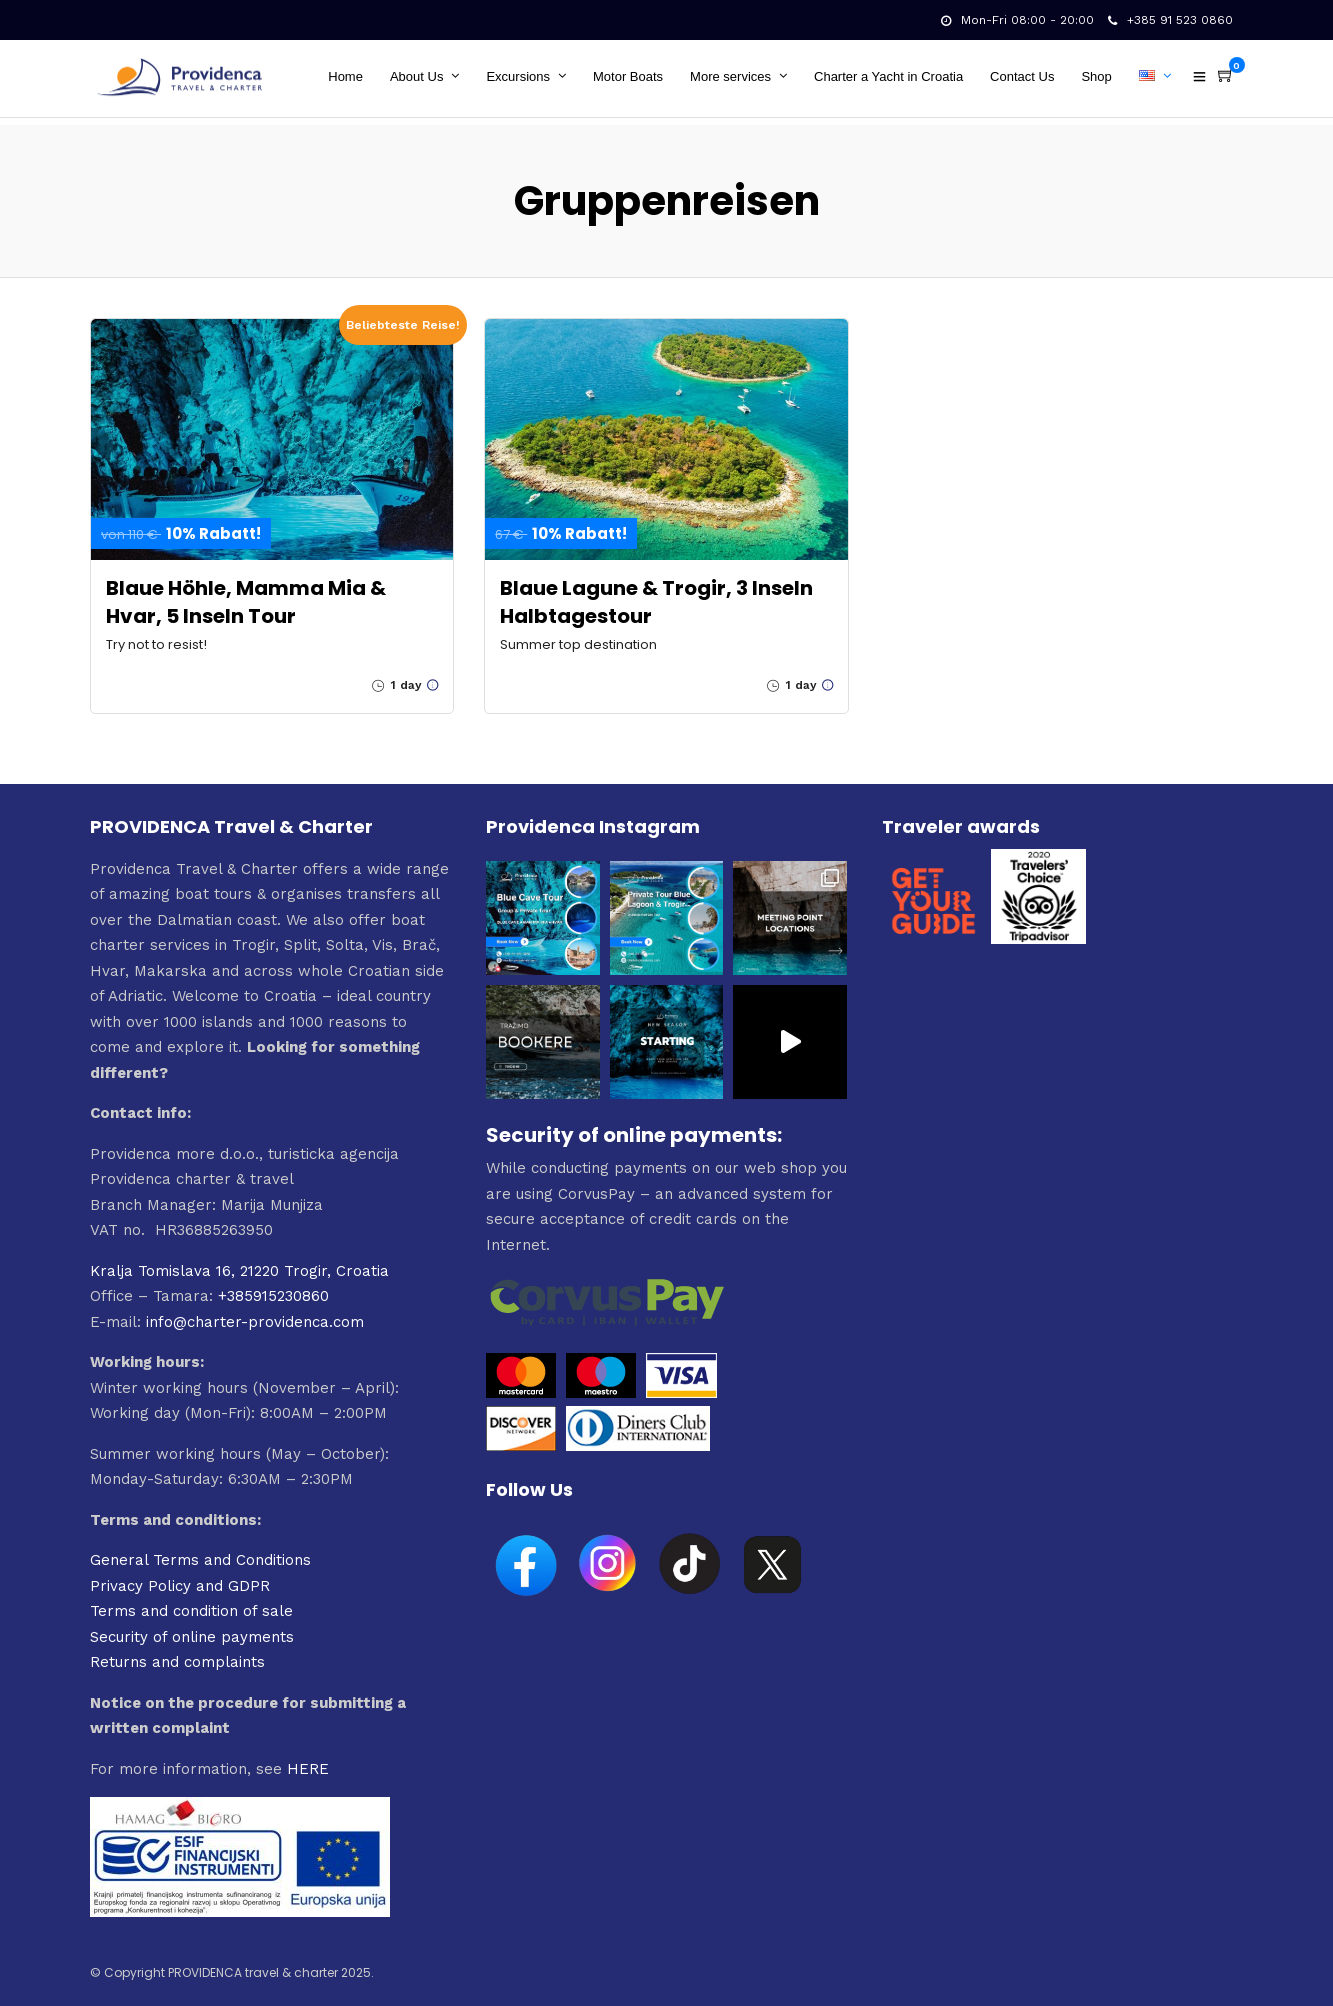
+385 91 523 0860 (1170, 20)
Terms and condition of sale (191, 1601)
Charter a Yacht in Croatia (890, 76)
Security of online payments (192, 1627)
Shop (1099, 76)
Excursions (521, 76)
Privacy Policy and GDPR (180, 1576)
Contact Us (1024, 76)
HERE (308, 1759)
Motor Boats (630, 76)
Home (347, 76)
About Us (418, 76)
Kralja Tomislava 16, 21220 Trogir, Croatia (239, 1261)
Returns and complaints (177, 1652)
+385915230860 (273, 1286)
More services (732, 76)
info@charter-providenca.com (255, 1312)
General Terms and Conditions (200, 1550)
